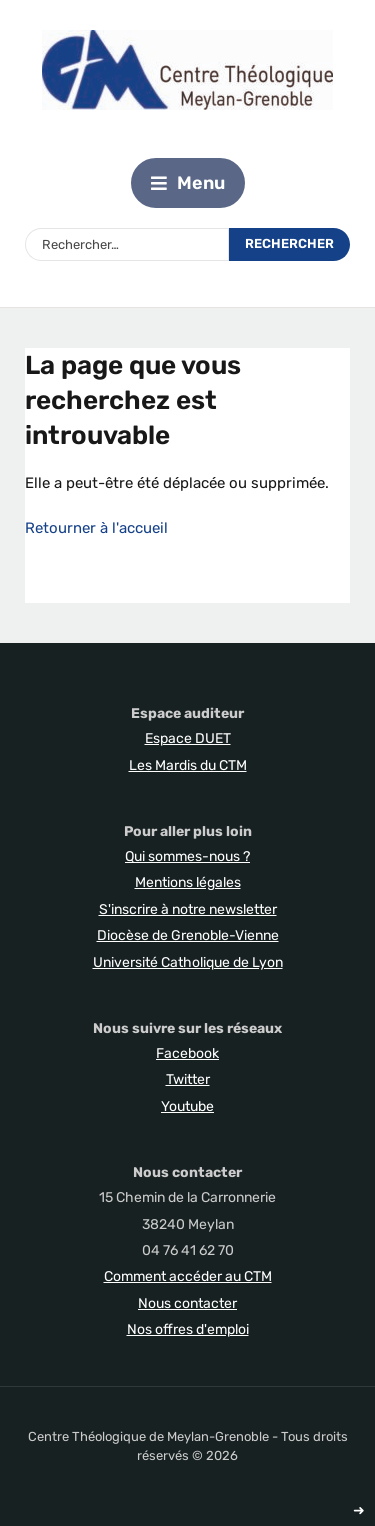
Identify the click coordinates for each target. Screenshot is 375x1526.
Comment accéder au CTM (188, 1276)
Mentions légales (188, 882)
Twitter (188, 1079)
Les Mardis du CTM (188, 765)
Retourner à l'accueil (96, 528)
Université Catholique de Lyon (188, 962)
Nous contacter (187, 1303)
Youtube (187, 1106)
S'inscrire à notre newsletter (188, 909)
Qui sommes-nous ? (187, 856)
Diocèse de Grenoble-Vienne (188, 935)
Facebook (187, 1053)
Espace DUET (188, 738)
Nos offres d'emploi (188, 1329)
